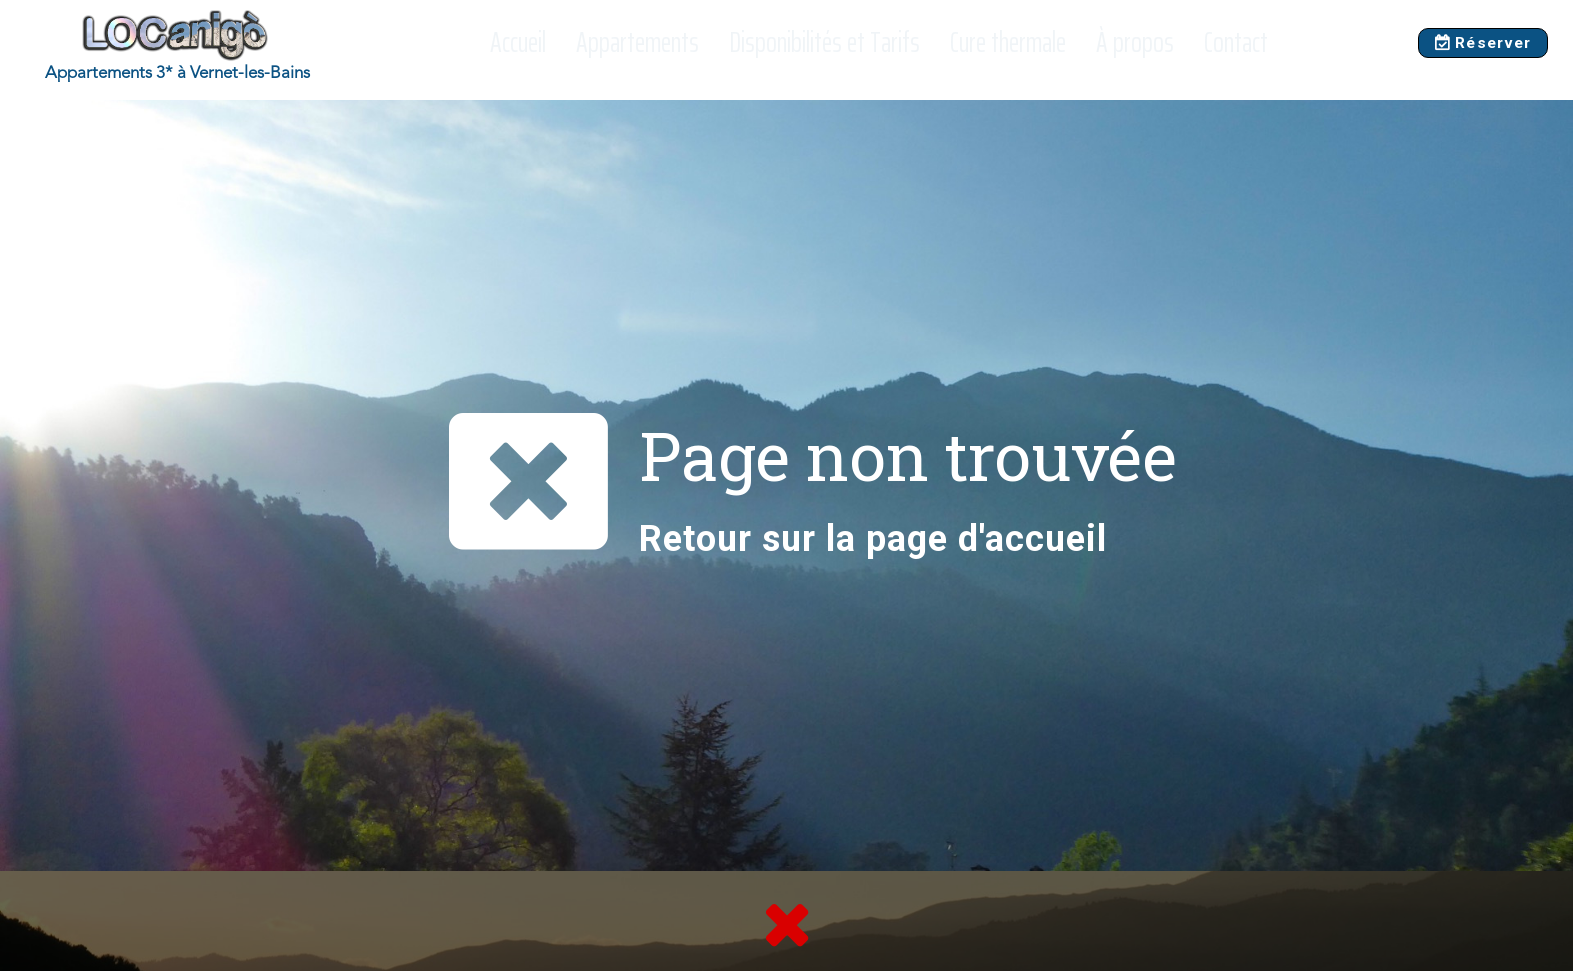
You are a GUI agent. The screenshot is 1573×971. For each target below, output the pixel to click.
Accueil (518, 43)
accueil (1046, 539)
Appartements (637, 43)
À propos (1135, 43)
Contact (1236, 43)
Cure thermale (1008, 43)
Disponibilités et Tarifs (824, 43)
